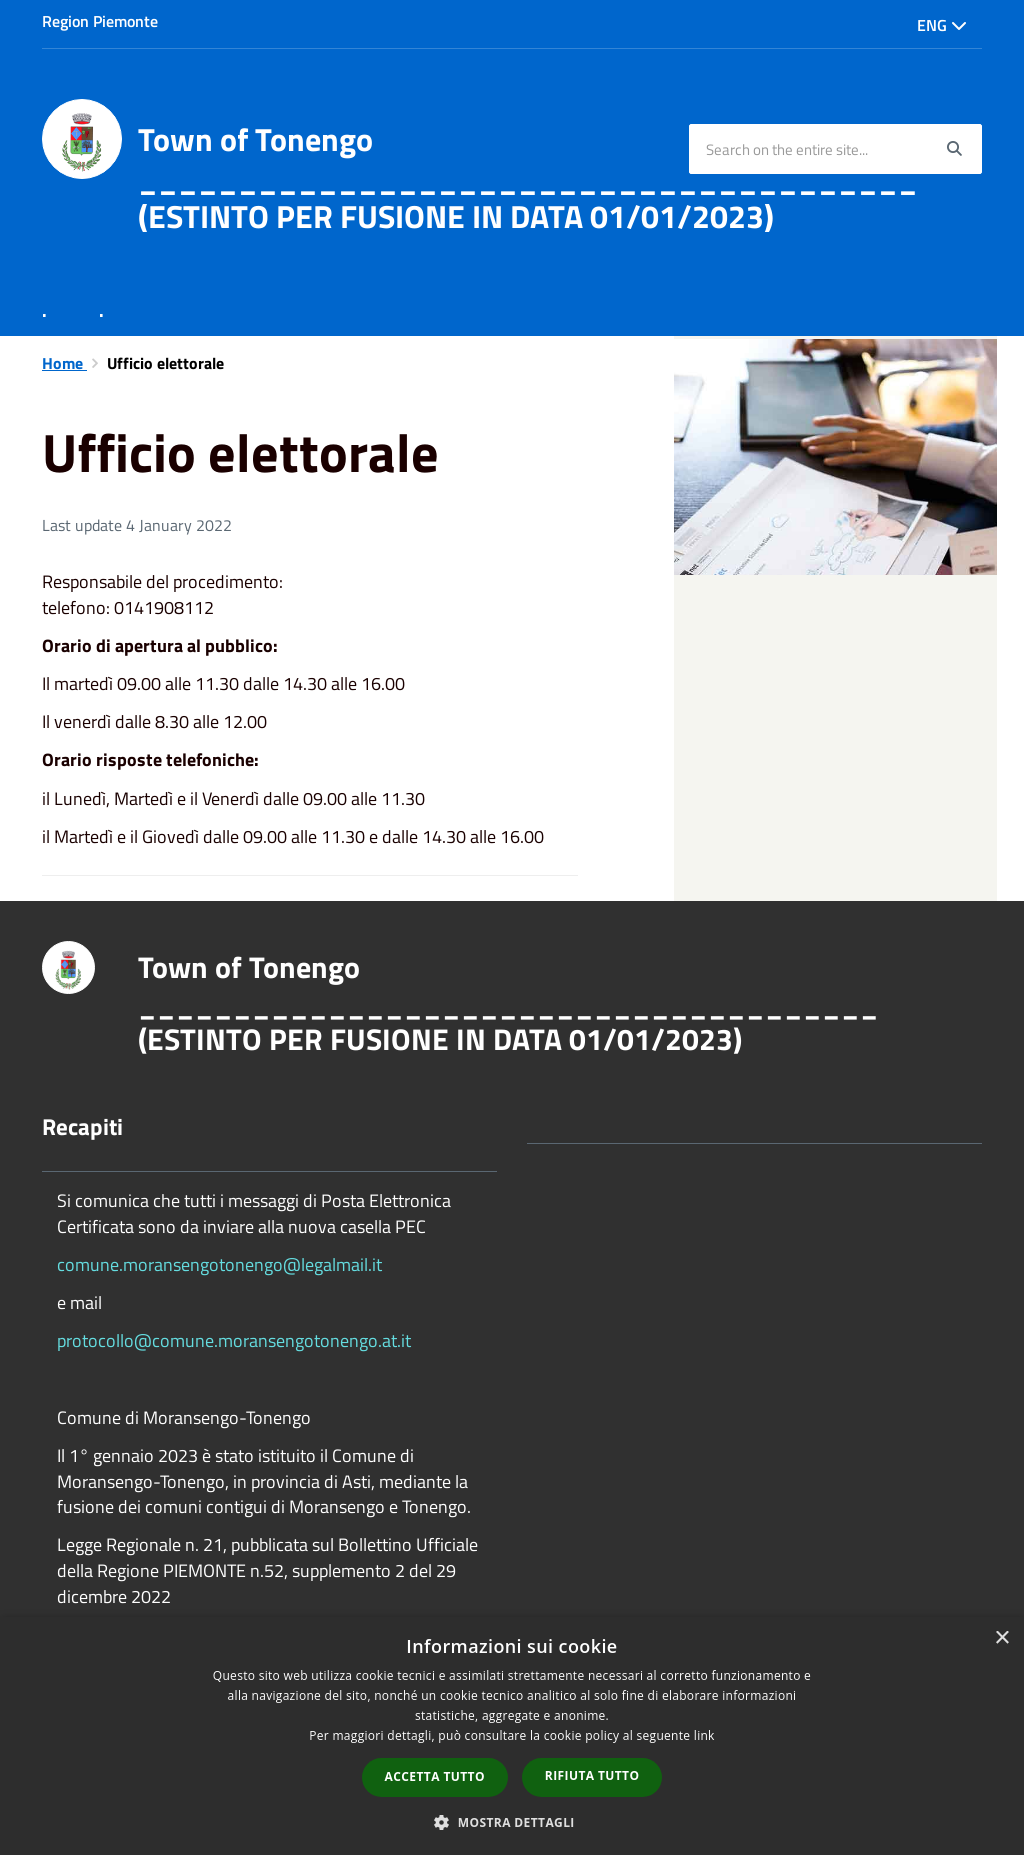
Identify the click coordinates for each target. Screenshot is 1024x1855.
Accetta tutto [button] (435, 1776)
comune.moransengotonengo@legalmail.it (219, 1264)
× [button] (1001, 1638)
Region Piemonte (100, 21)
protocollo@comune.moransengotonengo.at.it (234, 1340)
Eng (942, 25)
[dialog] (512, 1736)
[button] (512, 1821)
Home (64, 363)
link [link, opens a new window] (704, 1735)
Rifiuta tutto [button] (592, 1775)
